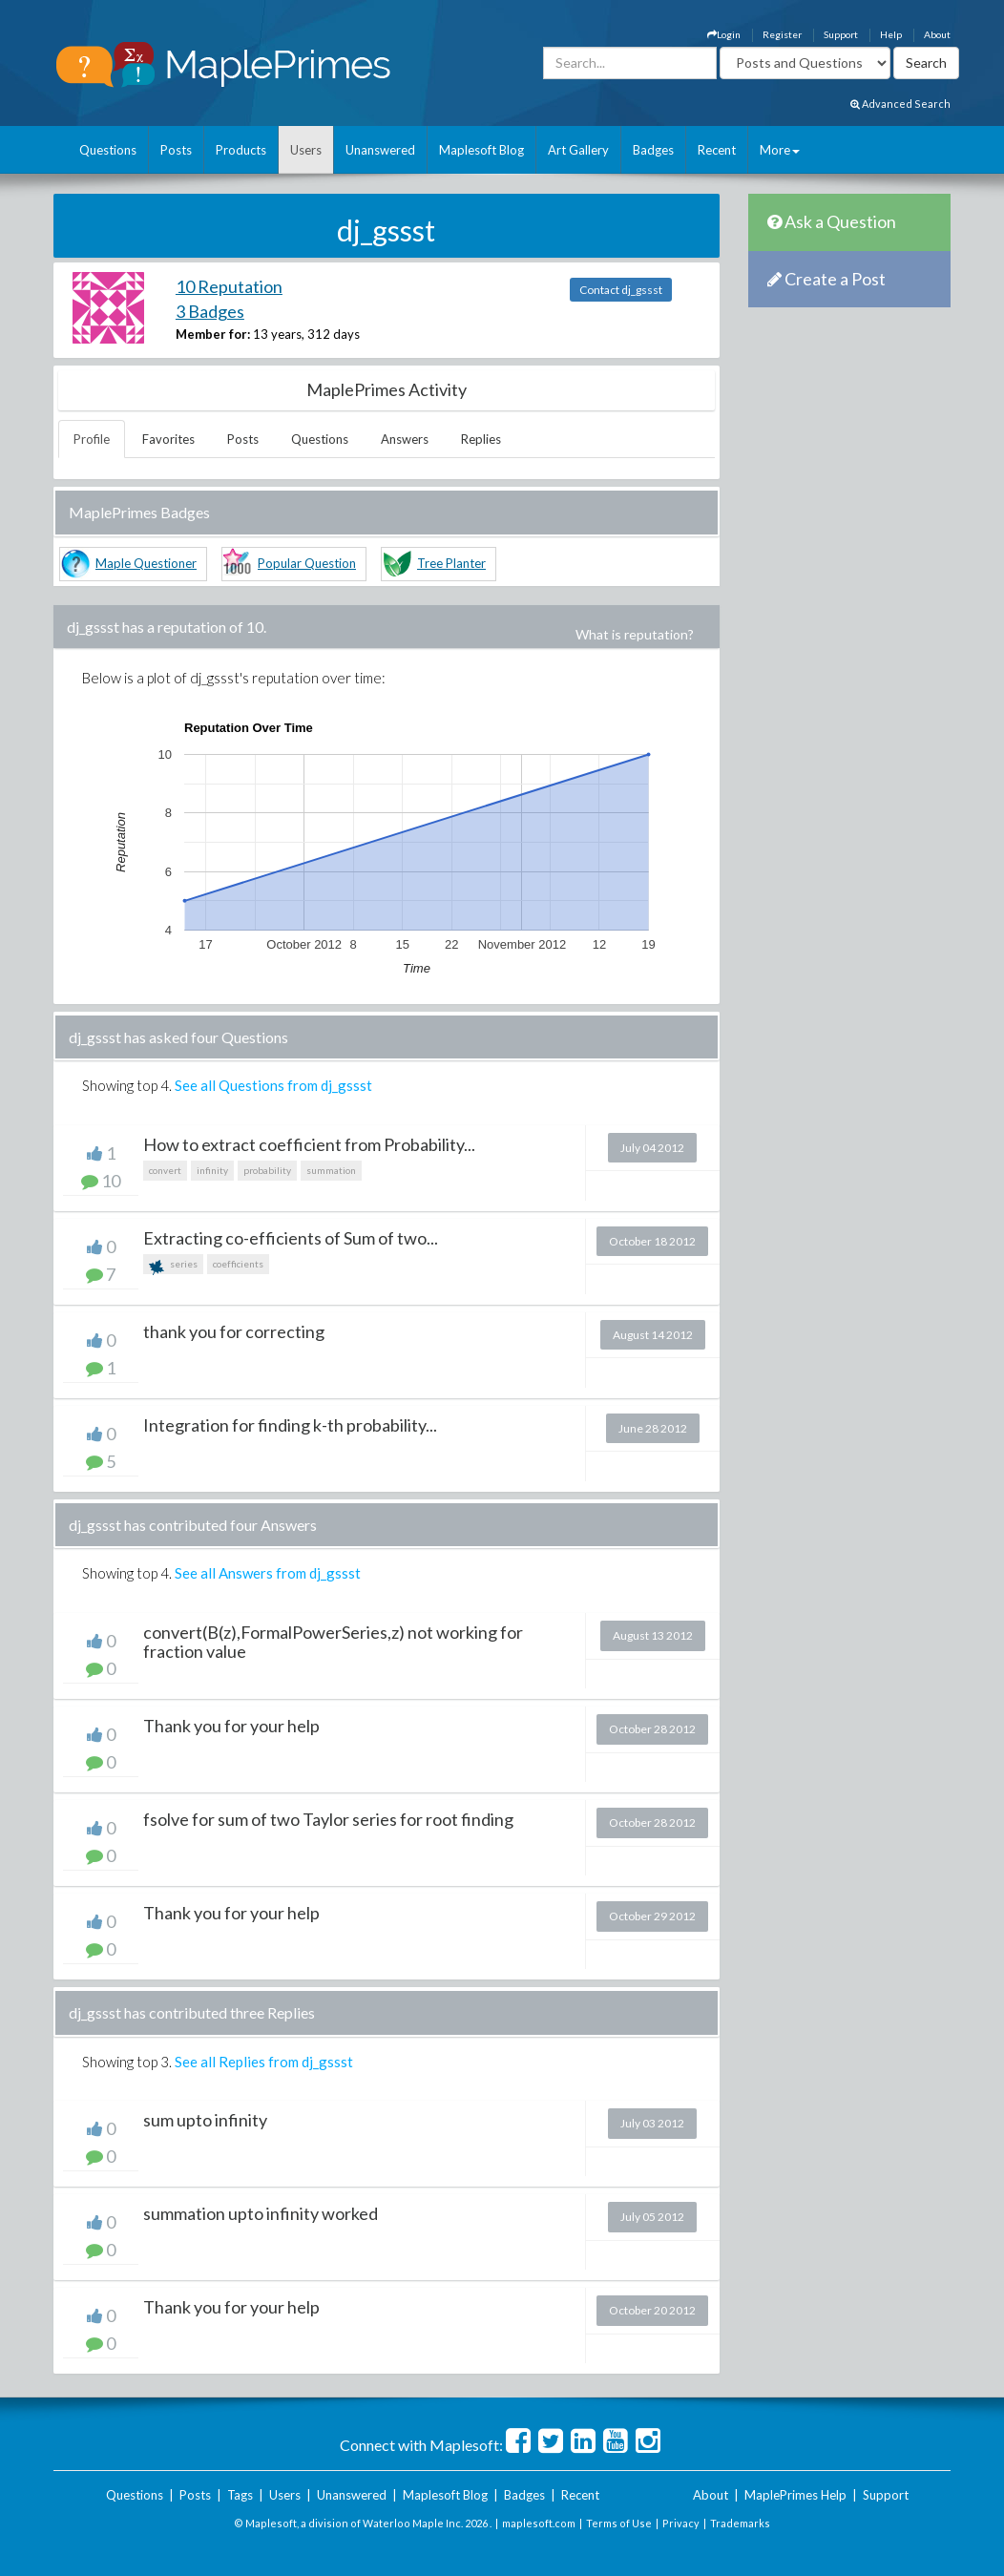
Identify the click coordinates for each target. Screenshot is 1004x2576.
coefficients (238, 1263)
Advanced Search (900, 103)
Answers (405, 439)
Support (841, 34)
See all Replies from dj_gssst (264, 2061)
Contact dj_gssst (620, 290)
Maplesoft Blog (481, 149)
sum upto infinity (205, 2119)
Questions (107, 149)
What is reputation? (634, 634)
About (937, 34)
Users (306, 149)
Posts (176, 149)
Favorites (168, 439)
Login (724, 34)
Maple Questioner (146, 563)
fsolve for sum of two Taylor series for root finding (328, 1819)
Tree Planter (451, 563)
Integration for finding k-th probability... (290, 1424)
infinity (212, 1170)
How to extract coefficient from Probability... (309, 1144)
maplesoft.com (538, 2523)
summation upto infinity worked (260, 2213)
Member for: (213, 334)
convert (165, 1170)
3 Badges (210, 311)
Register (782, 34)
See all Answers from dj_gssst (268, 1572)
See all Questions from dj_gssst (273, 1085)
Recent (717, 149)
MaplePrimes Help (795, 2495)
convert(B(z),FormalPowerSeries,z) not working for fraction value (333, 1642)
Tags (240, 2495)
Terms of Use (619, 2523)
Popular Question (307, 563)
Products (241, 149)
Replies (481, 439)
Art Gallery (578, 149)
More (780, 149)
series (173, 1266)
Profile (91, 439)
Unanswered (380, 149)
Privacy (681, 2523)
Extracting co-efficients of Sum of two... (290, 1237)
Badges (653, 149)
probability (267, 1170)
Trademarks (740, 2523)
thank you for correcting (233, 1331)
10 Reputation (229, 286)
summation (331, 1170)
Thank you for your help (231, 1725)
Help (891, 34)
